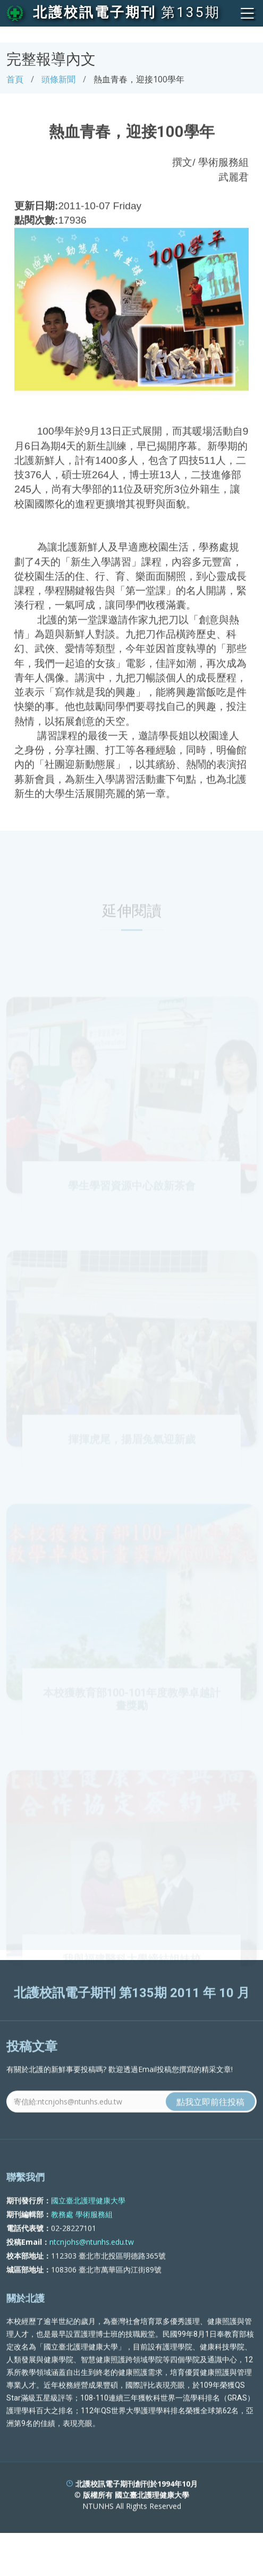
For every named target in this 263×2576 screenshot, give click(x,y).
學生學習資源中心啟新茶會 (132, 1201)
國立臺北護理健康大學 (88, 2220)
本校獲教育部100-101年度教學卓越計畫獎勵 (131, 1714)
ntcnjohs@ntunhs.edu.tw (91, 2261)
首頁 (14, 79)
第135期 (190, 12)
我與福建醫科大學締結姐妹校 (132, 1974)
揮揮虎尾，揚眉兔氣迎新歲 (132, 1454)
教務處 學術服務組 (82, 2233)
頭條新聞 (58, 79)
